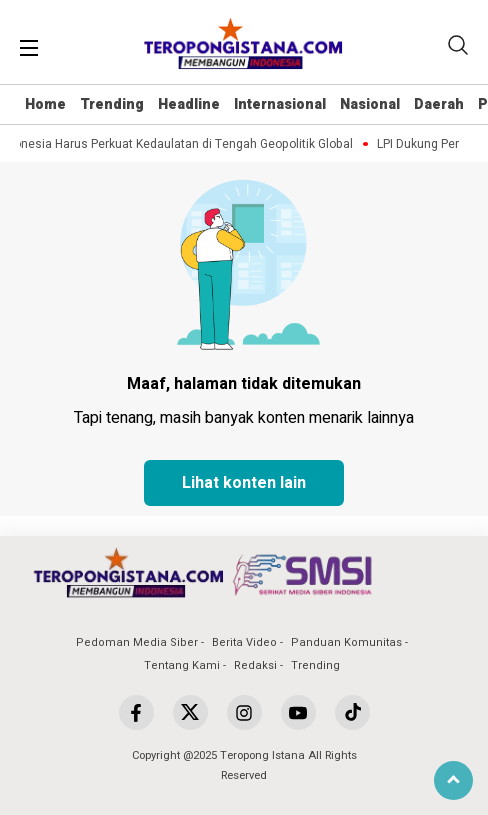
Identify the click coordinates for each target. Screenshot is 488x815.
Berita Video (244, 642)
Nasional (370, 104)
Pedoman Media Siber (137, 642)
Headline (189, 104)
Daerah (439, 104)
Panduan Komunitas (346, 642)
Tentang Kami (182, 665)
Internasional (280, 104)
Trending (112, 104)
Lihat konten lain (244, 483)
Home (45, 104)
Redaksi (255, 665)
